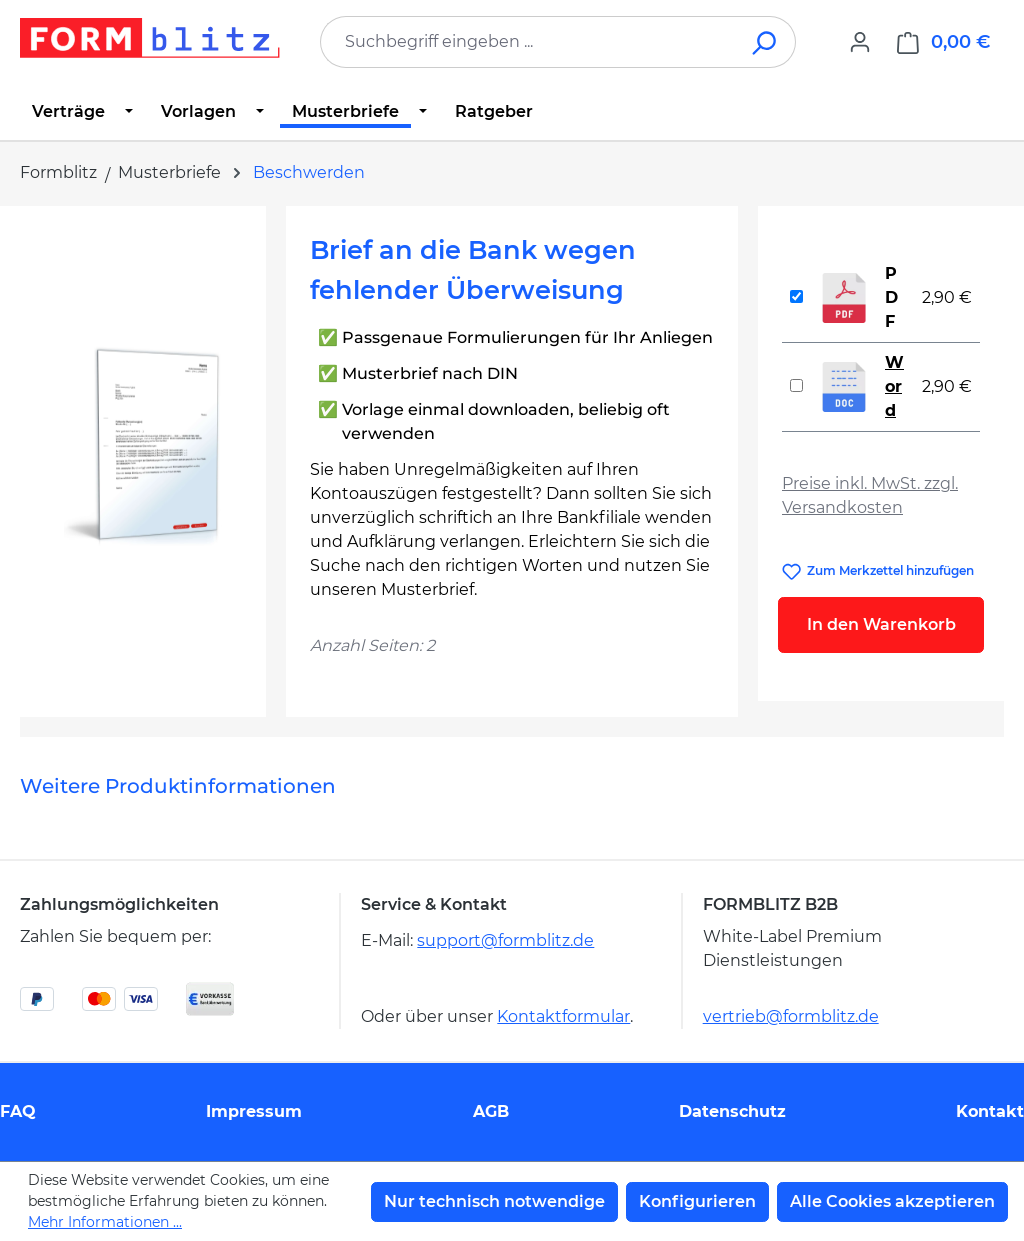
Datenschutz (732, 1111)
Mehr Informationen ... (105, 1222)
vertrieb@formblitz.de (791, 1016)
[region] (143, 445)
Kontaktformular (563, 1016)
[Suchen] (765, 42)
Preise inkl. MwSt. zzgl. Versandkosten (870, 495)
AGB (491, 1111)
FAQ (18, 1111)
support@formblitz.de (505, 940)
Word (894, 386)
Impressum (254, 1111)
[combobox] (528, 42)
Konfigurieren (697, 1201)
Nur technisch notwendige (494, 1201)
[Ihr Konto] (860, 42)
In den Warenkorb (881, 624)
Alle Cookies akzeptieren (892, 1201)
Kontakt (990, 1111)
